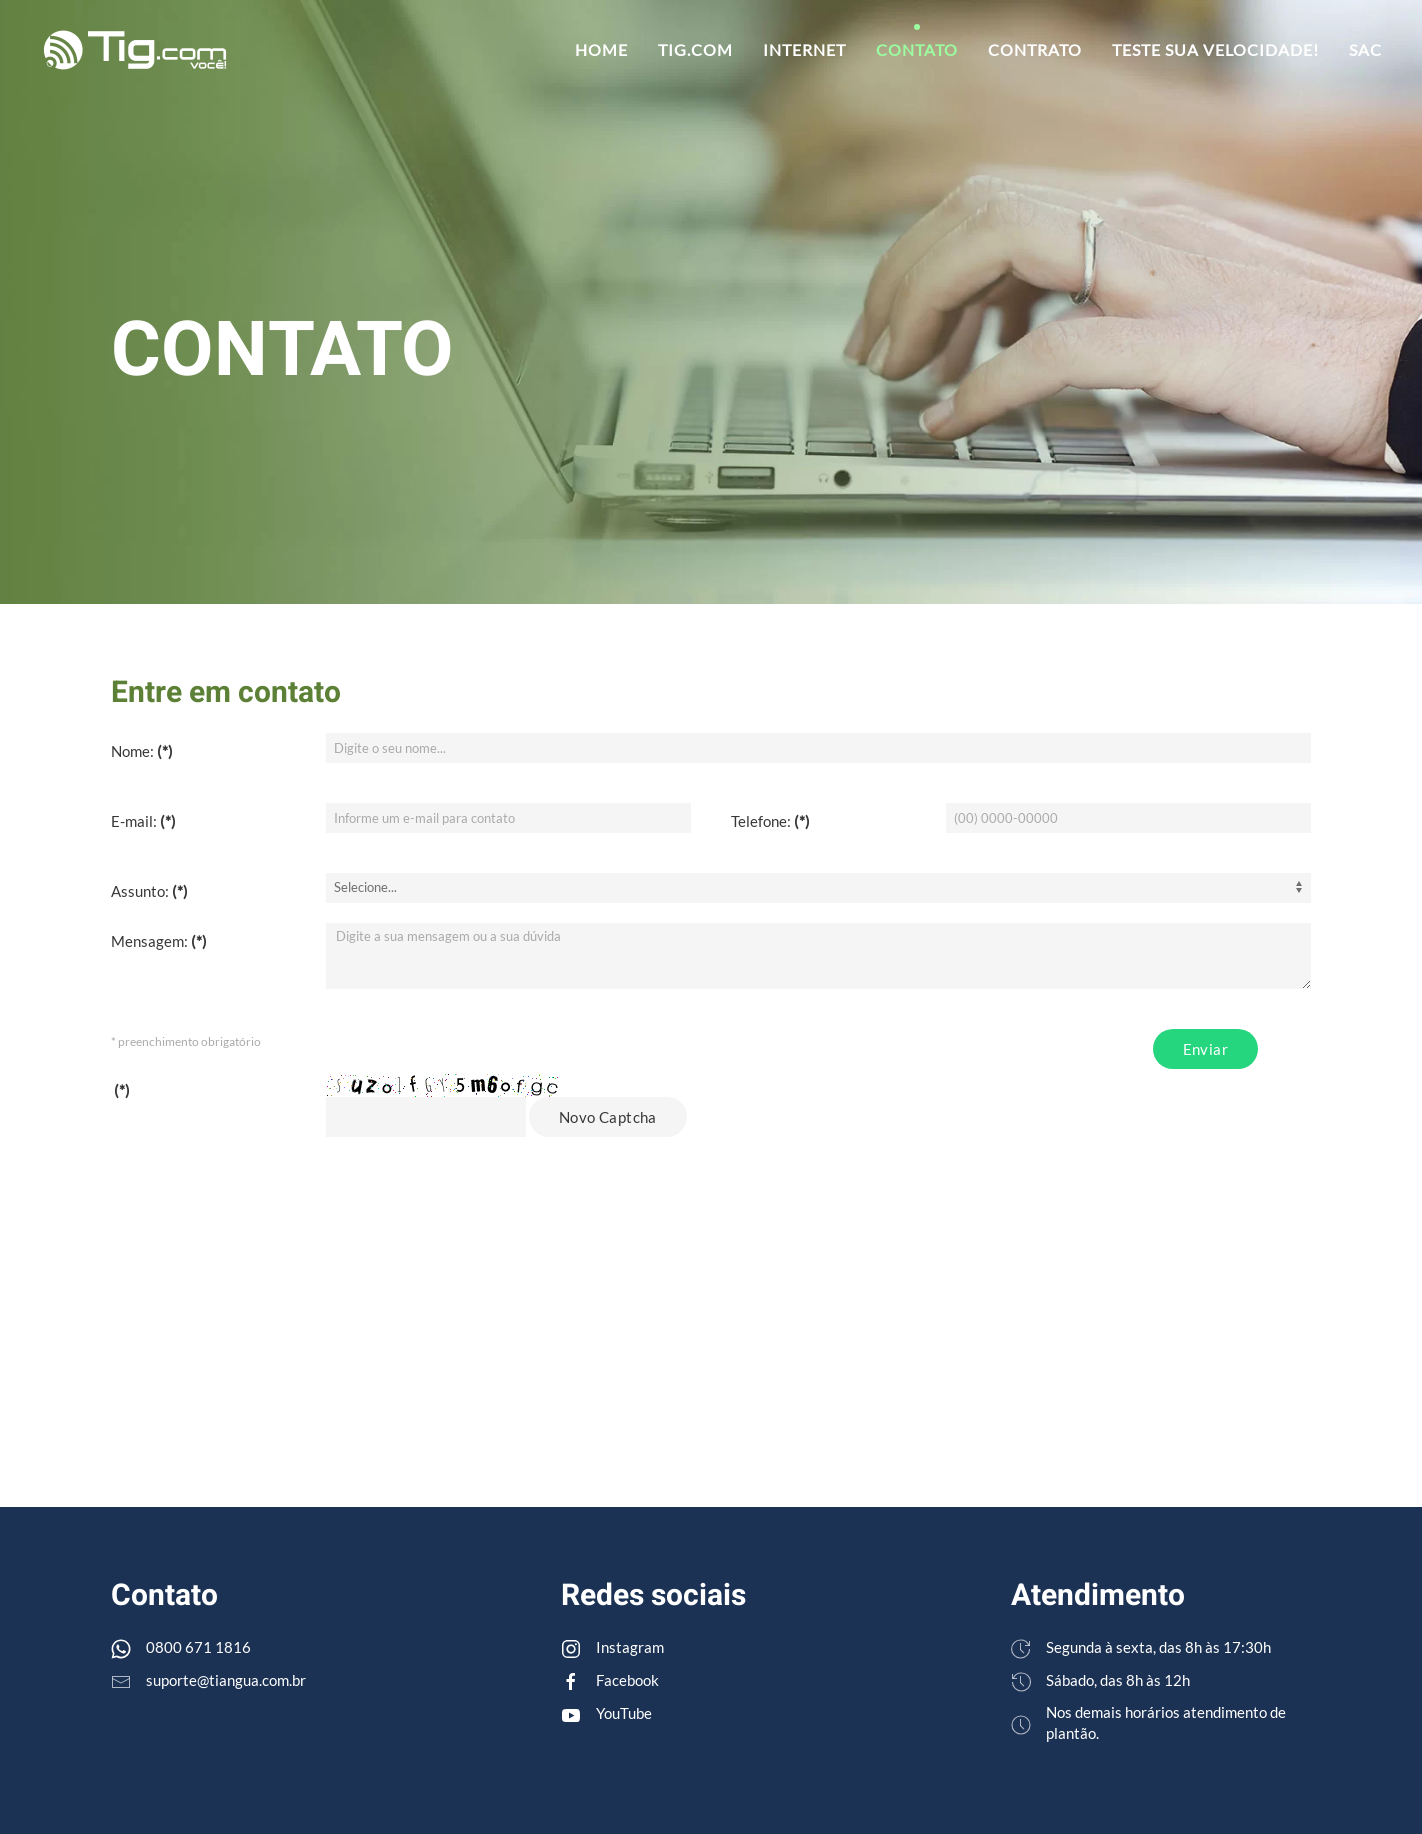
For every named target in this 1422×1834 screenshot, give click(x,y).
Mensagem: (159, 941)
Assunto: (149, 891)
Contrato (1035, 49)
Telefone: (770, 821)
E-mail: (143, 821)
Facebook (627, 1680)
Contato (917, 49)
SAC (1365, 49)
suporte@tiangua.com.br (226, 1680)
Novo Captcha (608, 1117)
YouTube (624, 1713)
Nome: (142, 751)
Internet (804, 49)
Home (601, 49)
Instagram (630, 1647)
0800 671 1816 (198, 1647)
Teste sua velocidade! (1215, 49)
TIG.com (695, 49)
